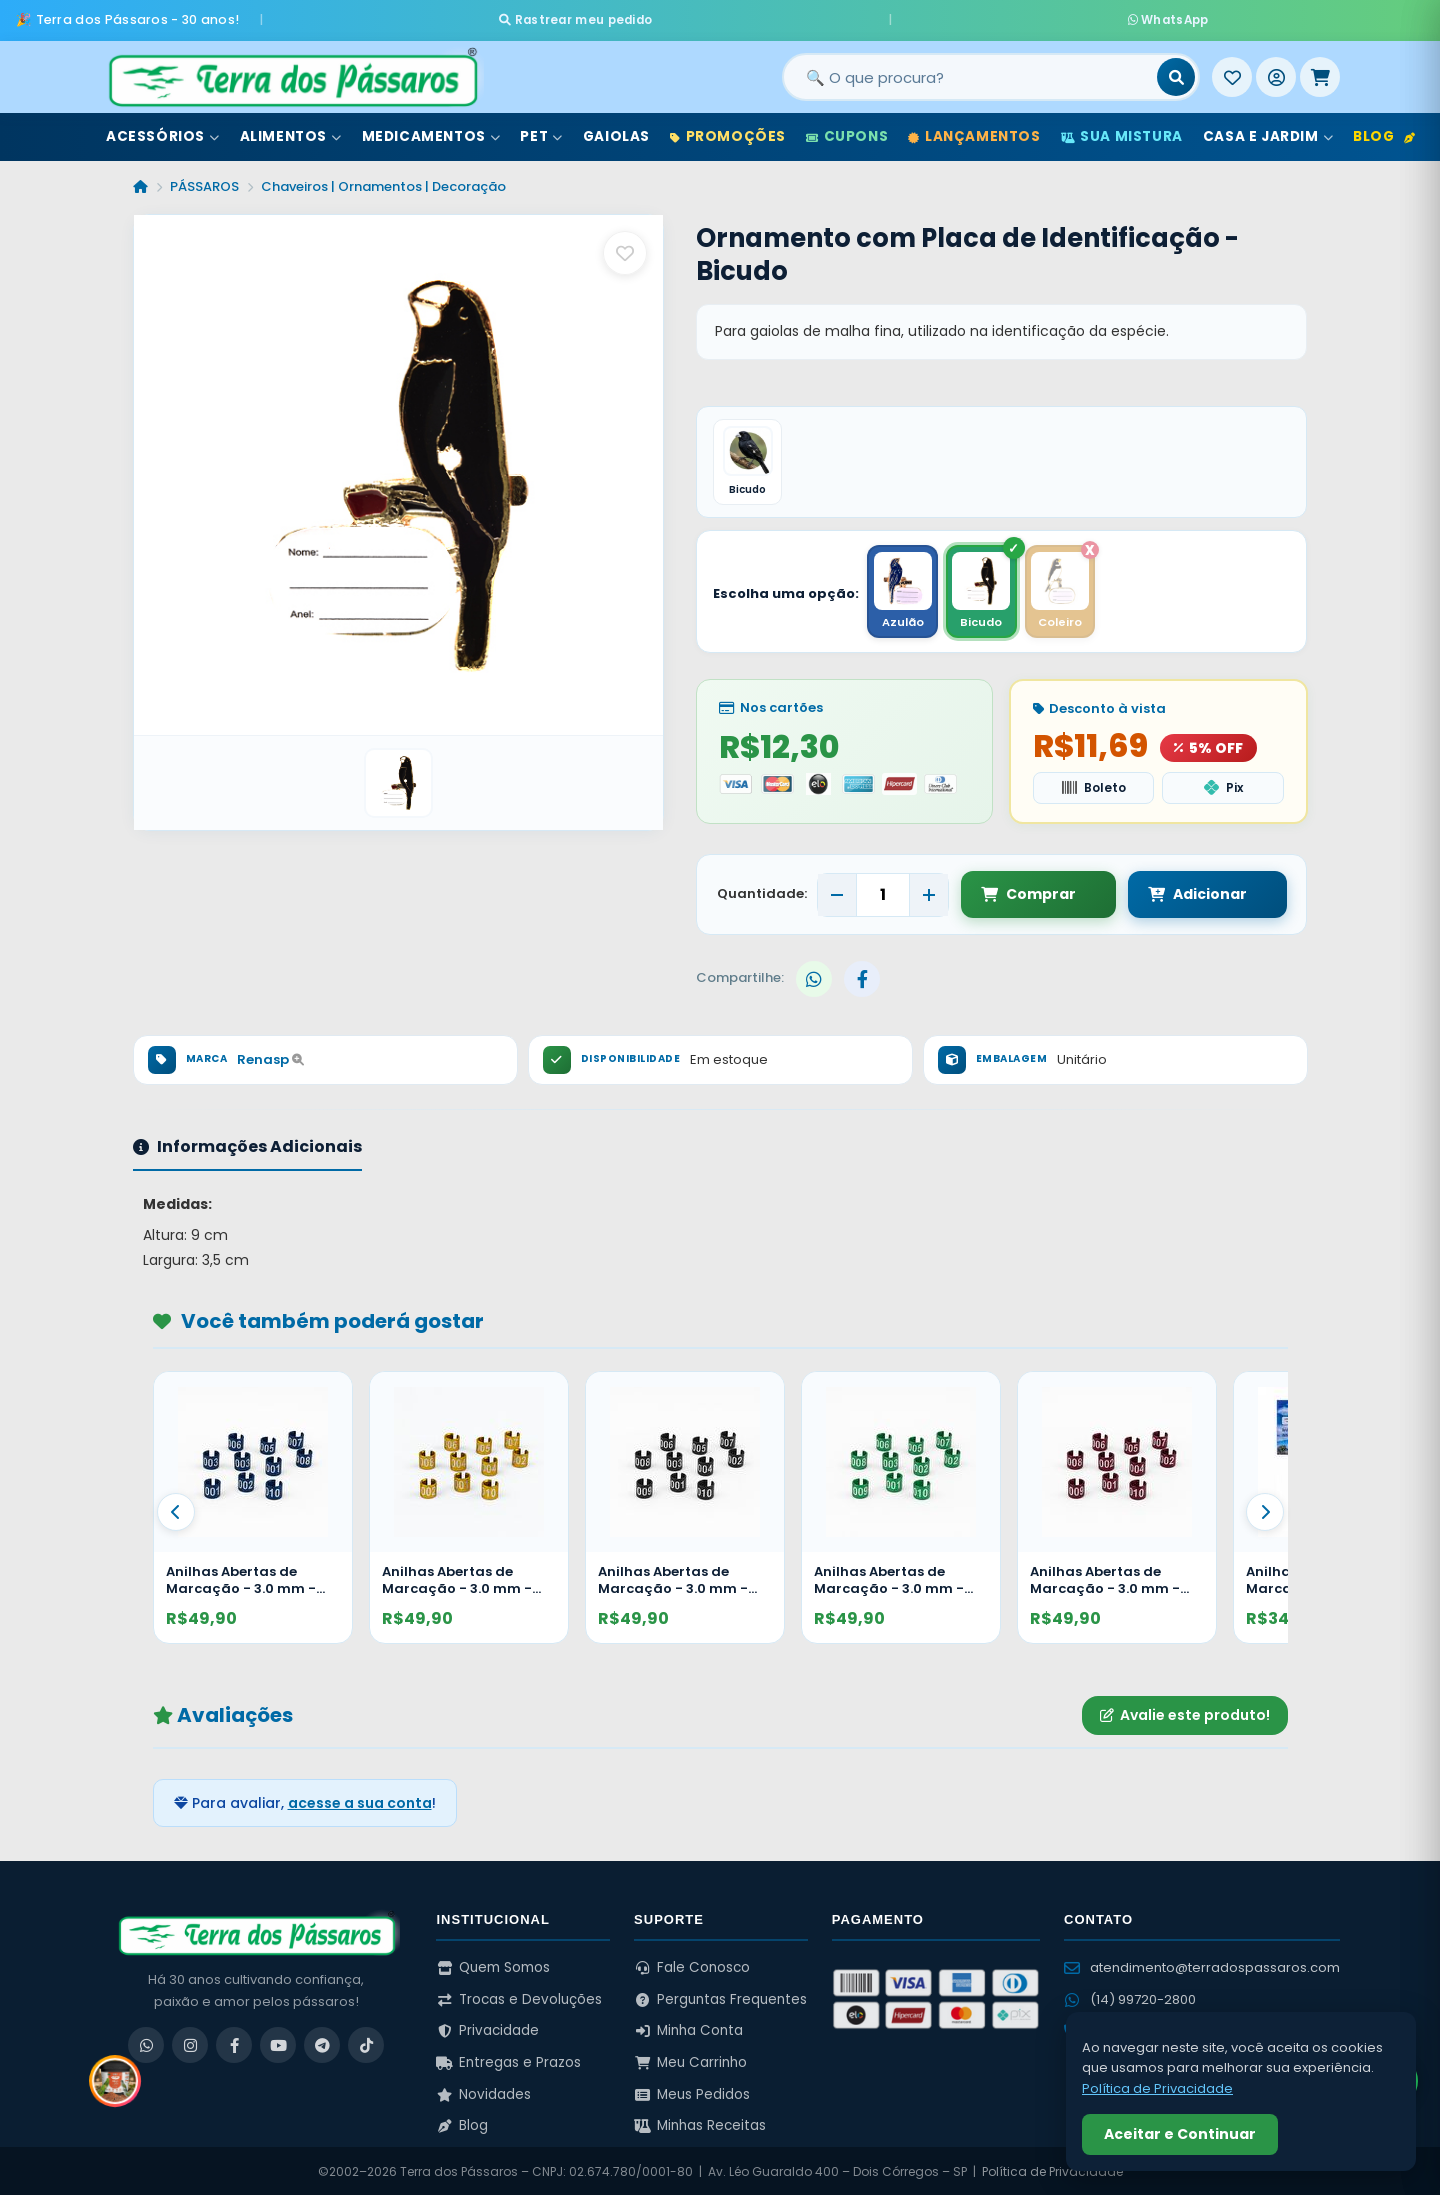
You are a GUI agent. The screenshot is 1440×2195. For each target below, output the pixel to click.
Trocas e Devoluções (519, 1996)
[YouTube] (278, 2043)
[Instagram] (190, 2043)
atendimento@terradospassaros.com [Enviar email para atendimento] (1202, 1965)
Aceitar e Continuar (1180, 2134)
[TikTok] (366, 2043)
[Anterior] (176, 1509)
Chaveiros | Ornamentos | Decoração (383, 178)
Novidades (483, 2091)
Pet (541, 128)
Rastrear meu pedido (788, 15)
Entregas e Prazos (508, 2060)
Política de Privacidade (1052, 2169)
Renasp (270, 1057)
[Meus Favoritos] (1232, 69)
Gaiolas (616, 128)
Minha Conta (688, 2028)
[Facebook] (234, 2043)
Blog (1384, 128)
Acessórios (163, 128)
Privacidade (487, 2028)
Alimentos (291, 128)
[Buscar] (1176, 69)
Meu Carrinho (690, 2060)
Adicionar (1177, 892)
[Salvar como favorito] (625, 245)
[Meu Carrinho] (1320, 69)
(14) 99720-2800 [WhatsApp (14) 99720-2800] (1130, 1997)
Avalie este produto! (1185, 1713)
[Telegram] (322, 2043)
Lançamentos (974, 128)
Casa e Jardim (1268, 128)
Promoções (728, 128)
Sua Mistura (1122, 128)
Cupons (847, 128)
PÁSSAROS (204, 178)
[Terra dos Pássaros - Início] (292, 69)
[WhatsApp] (146, 2043)
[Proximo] (1265, 1509)
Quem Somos (493, 1965)
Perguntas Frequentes (720, 1996)
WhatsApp (957, 15)
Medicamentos (431, 128)
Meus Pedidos (692, 2091)
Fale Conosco (692, 1965)
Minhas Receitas (700, 2123)
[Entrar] (1276, 69)
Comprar (1028, 892)
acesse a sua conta (360, 1800)
